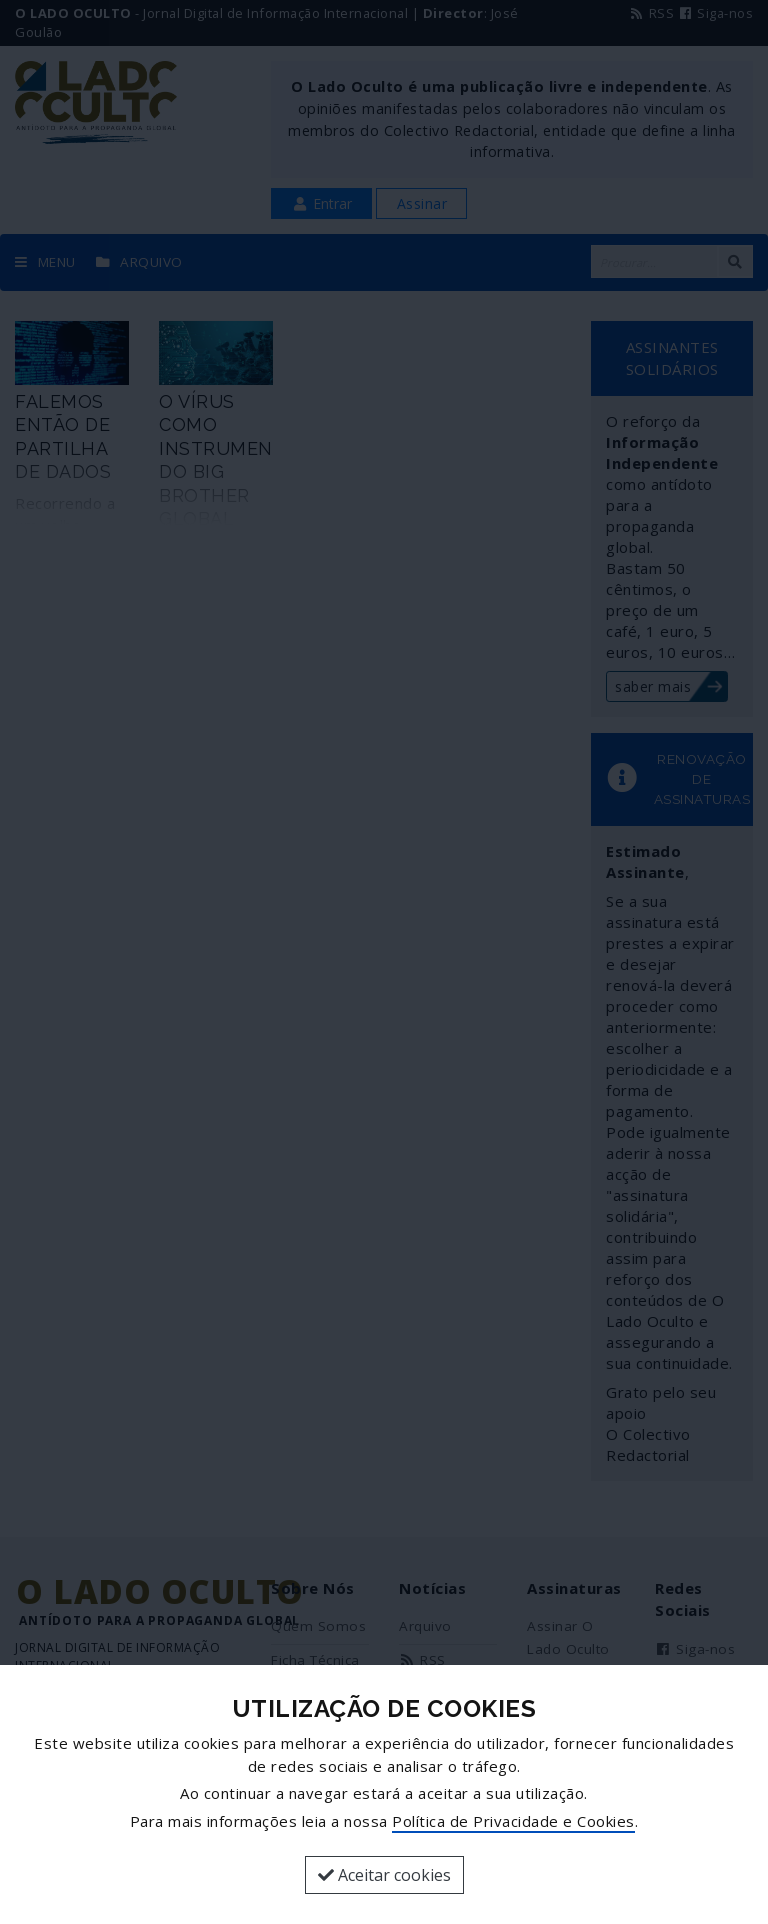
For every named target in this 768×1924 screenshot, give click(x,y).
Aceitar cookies (384, 1875)
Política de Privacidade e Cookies (513, 1821)
